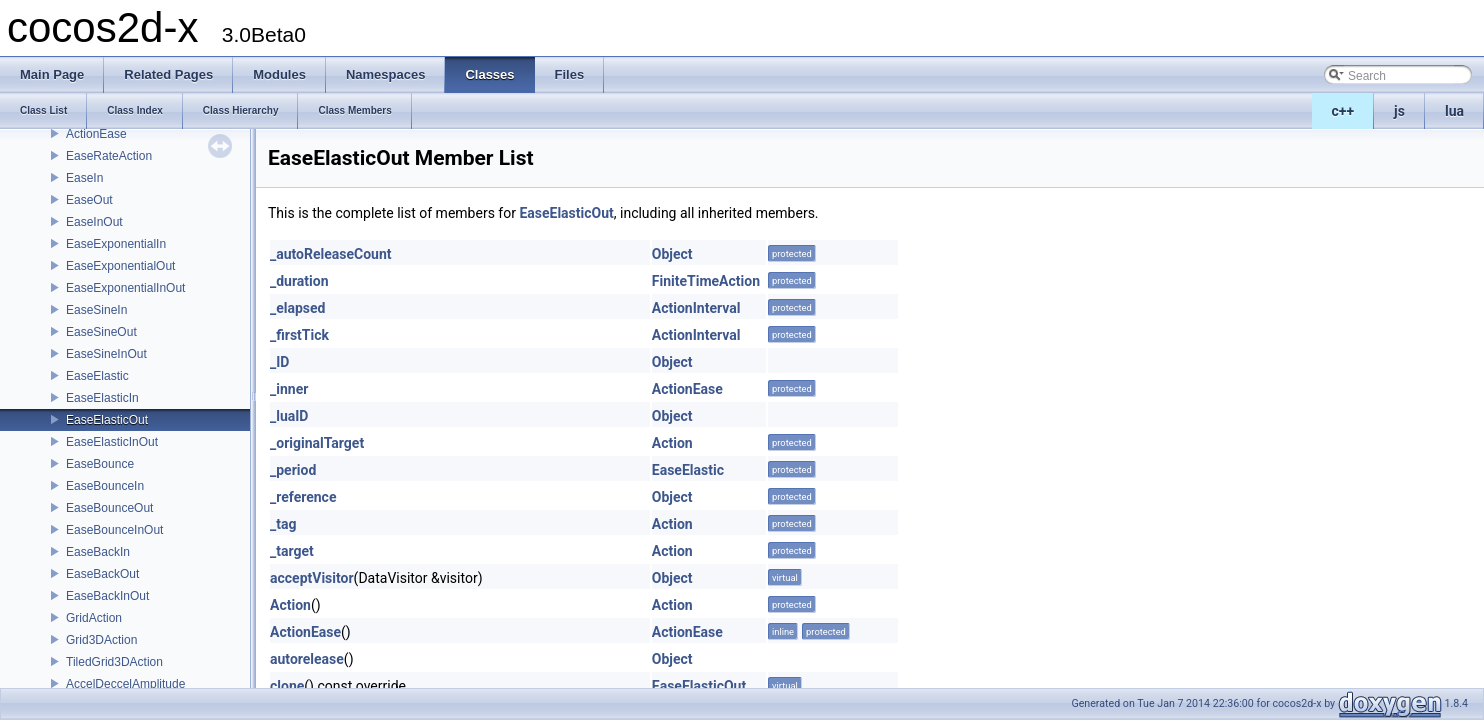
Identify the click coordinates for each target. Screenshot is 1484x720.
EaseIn (84, 178)
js (1399, 111)
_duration (299, 281)
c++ (1343, 111)
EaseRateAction (109, 156)
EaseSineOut (101, 332)
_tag (283, 524)
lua (1454, 111)
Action (672, 443)
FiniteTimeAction (706, 281)
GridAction (94, 618)
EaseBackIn (98, 552)
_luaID (289, 416)
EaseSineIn (96, 310)
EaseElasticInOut (112, 442)
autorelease (307, 659)
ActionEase (96, 134)
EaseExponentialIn (116, 244)
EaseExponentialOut (120, 266)
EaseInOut (94, 222)
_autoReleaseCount (331, 254)
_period (293, 470)
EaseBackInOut (107, 596)
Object (672, 254)
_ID (279, 362)
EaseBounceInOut (114, 530)
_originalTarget (317, 443)
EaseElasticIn (102, 398)
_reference (303, 497)
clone (287, 686)
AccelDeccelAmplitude (125, 684)
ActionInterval (696, 308)
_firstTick (299, 335)
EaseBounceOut (109, 508)
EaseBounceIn (105, 486)
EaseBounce (100, 464)
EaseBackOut (102, 574)
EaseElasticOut (107, 420)
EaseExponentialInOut (125, 288)
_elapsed (298, 308)
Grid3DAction (101, 640)
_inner (289, 389)
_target (292, 551)
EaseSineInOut (106, 354)
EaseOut (89, 200)
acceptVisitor (312, 578)
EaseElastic (97, 376)
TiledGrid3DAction (114, 662)
